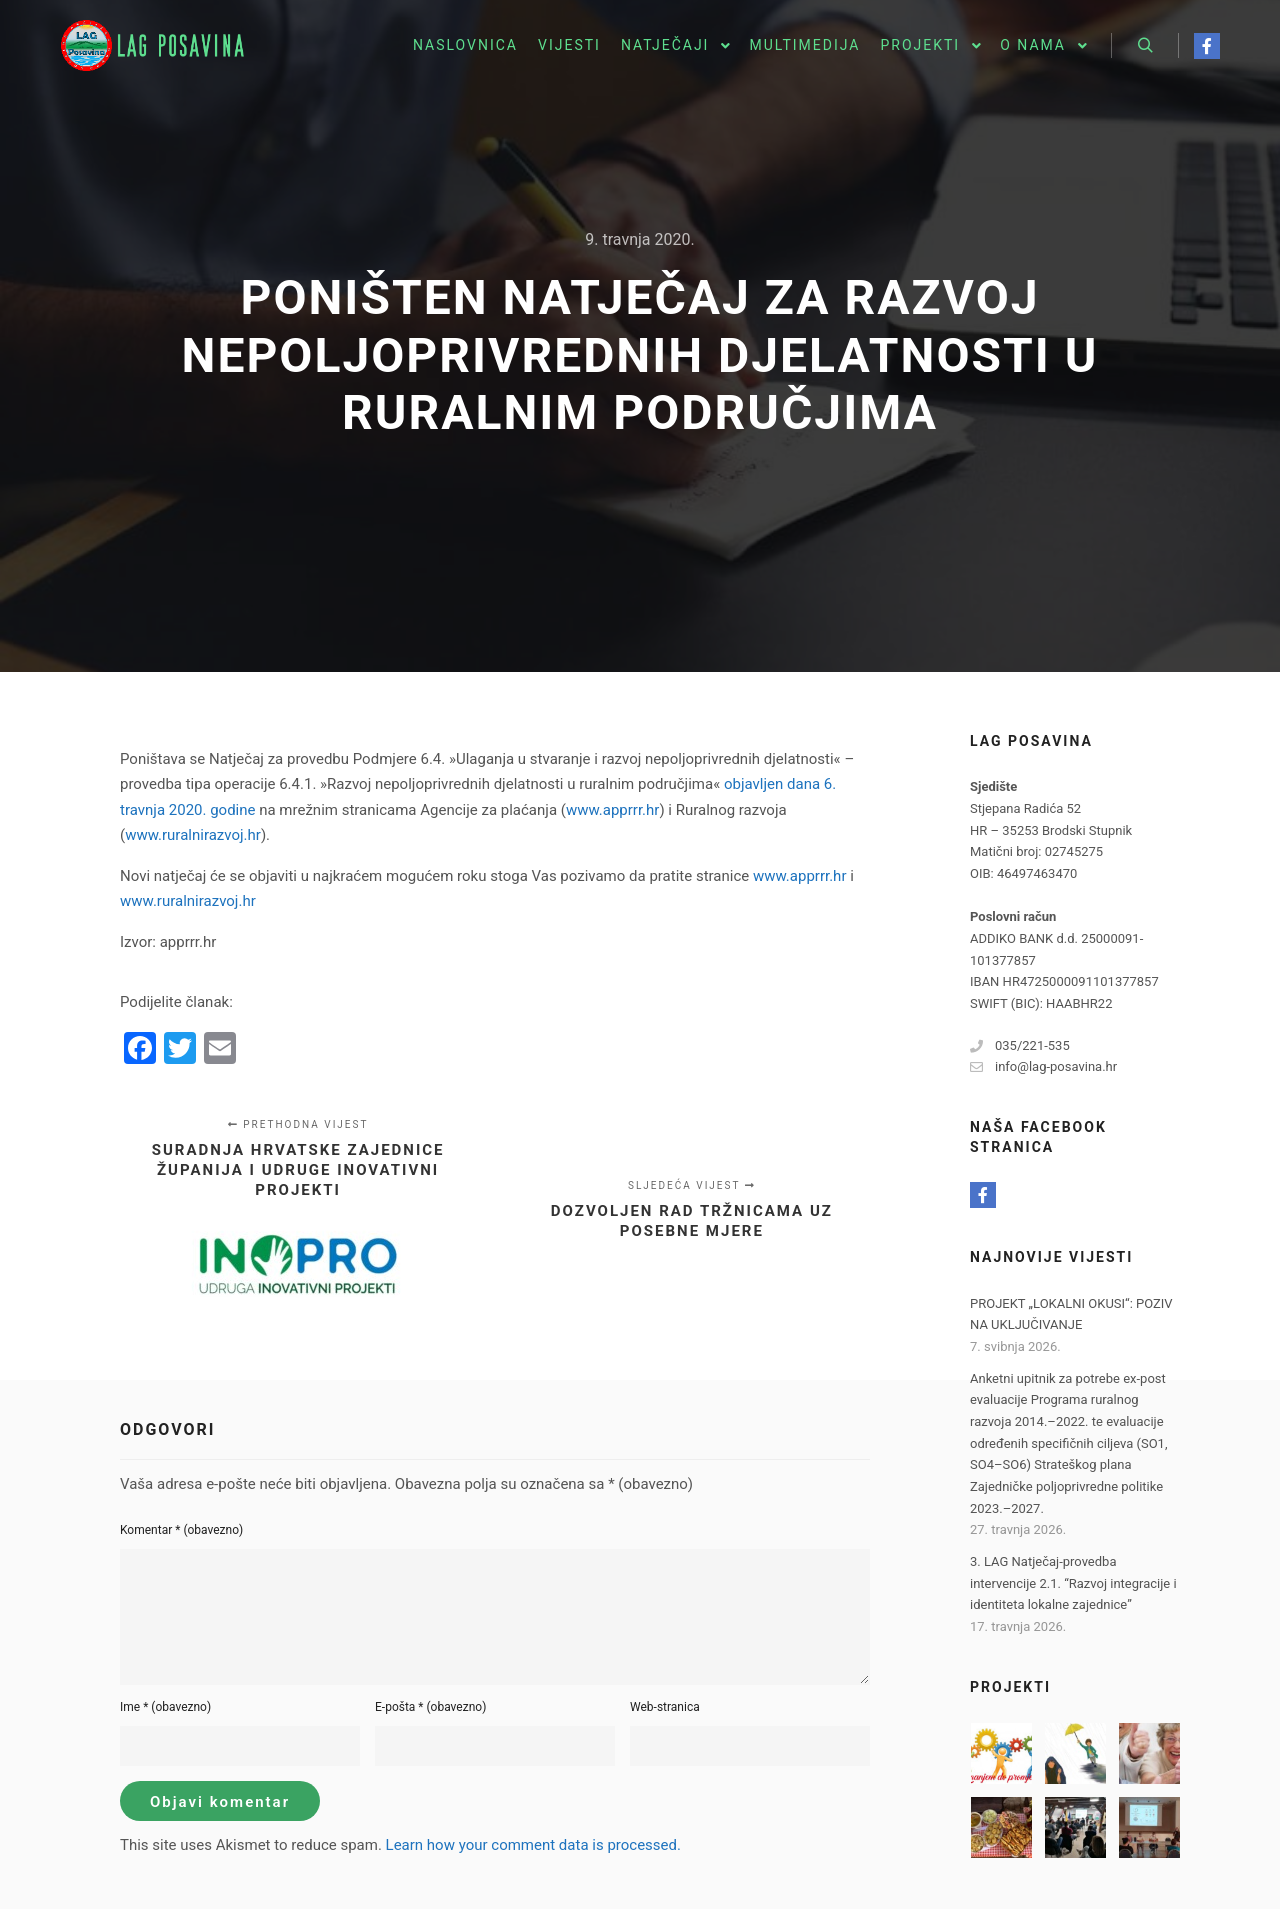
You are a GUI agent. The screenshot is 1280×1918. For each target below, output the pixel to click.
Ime (165, 1707)
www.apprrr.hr (613, 810)
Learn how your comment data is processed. (533, 1845)
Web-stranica (665, 1707)
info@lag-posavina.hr (1043, 1067)
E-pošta (430, 1707)
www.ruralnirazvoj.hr (193, 835)
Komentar (181, 1530)
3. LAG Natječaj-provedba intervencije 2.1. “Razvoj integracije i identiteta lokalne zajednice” (1073, 1583)
